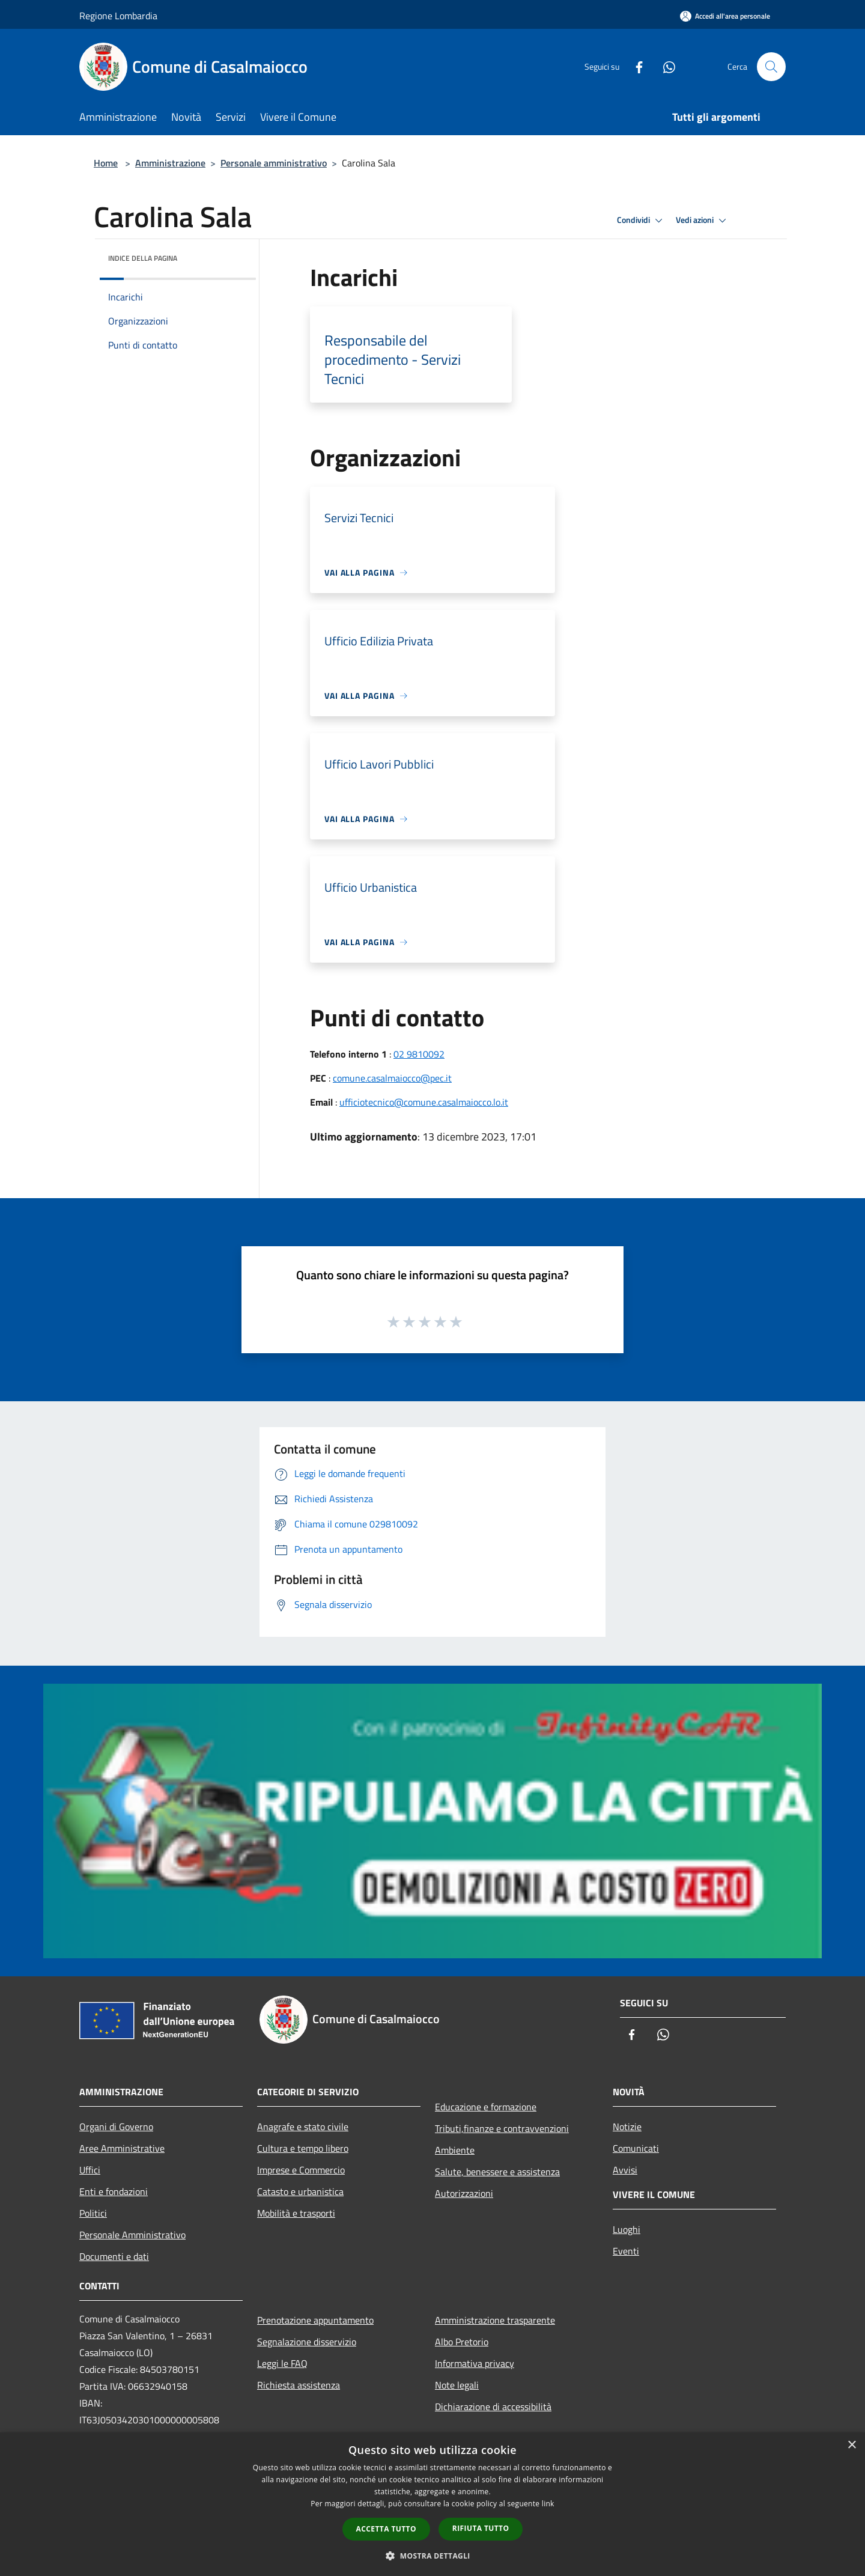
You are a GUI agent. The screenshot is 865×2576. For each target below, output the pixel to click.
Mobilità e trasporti (296, 2213)
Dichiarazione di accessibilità (493, 2406)
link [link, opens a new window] (548, 2503)
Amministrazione (170, 163)
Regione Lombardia (118, 15)
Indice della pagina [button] (142, 258)
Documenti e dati (114, 2256)
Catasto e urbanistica (300, 2191)
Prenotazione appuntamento (315, 2320)
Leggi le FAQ (282, 2363)
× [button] (851, 2445)
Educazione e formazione (485, 2106)
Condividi (641, 220)
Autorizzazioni (464, 2193)
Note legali (457, 2385)
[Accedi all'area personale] (725, 16)
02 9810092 (419, 1054)
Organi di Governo (116, 2126)
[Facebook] (634, 66)
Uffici (89, 2170)
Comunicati (636, 2148)
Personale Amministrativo (132, 2234)
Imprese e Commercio (301, 2170)
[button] (432, 2556)
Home (106, 163)
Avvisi (625, 2170)
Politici (93, 2213)
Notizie (627, 2126)
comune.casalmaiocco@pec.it (392, 1078)
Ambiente (455, 2150)
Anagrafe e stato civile (302, 2126)
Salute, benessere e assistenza (497, 2171)
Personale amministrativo (273, 163)
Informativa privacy (474, 2363)
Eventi (626, 2251)
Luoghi (626, 2229)
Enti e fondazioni (113, 2191)
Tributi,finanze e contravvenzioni (502, 2128)
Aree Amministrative (122, 2148)
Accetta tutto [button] (386, 2529)
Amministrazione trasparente (495, 2320)
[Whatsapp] (664, 66)
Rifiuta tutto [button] (480, 2528)
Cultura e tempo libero (302, 2148)
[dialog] (432, 2504)
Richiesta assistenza (298, 2385)
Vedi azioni (703, 220)
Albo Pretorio (461, 2341)
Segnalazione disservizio (306, 2341)
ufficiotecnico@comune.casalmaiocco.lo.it (423, 1102)
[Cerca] (771, 66)
